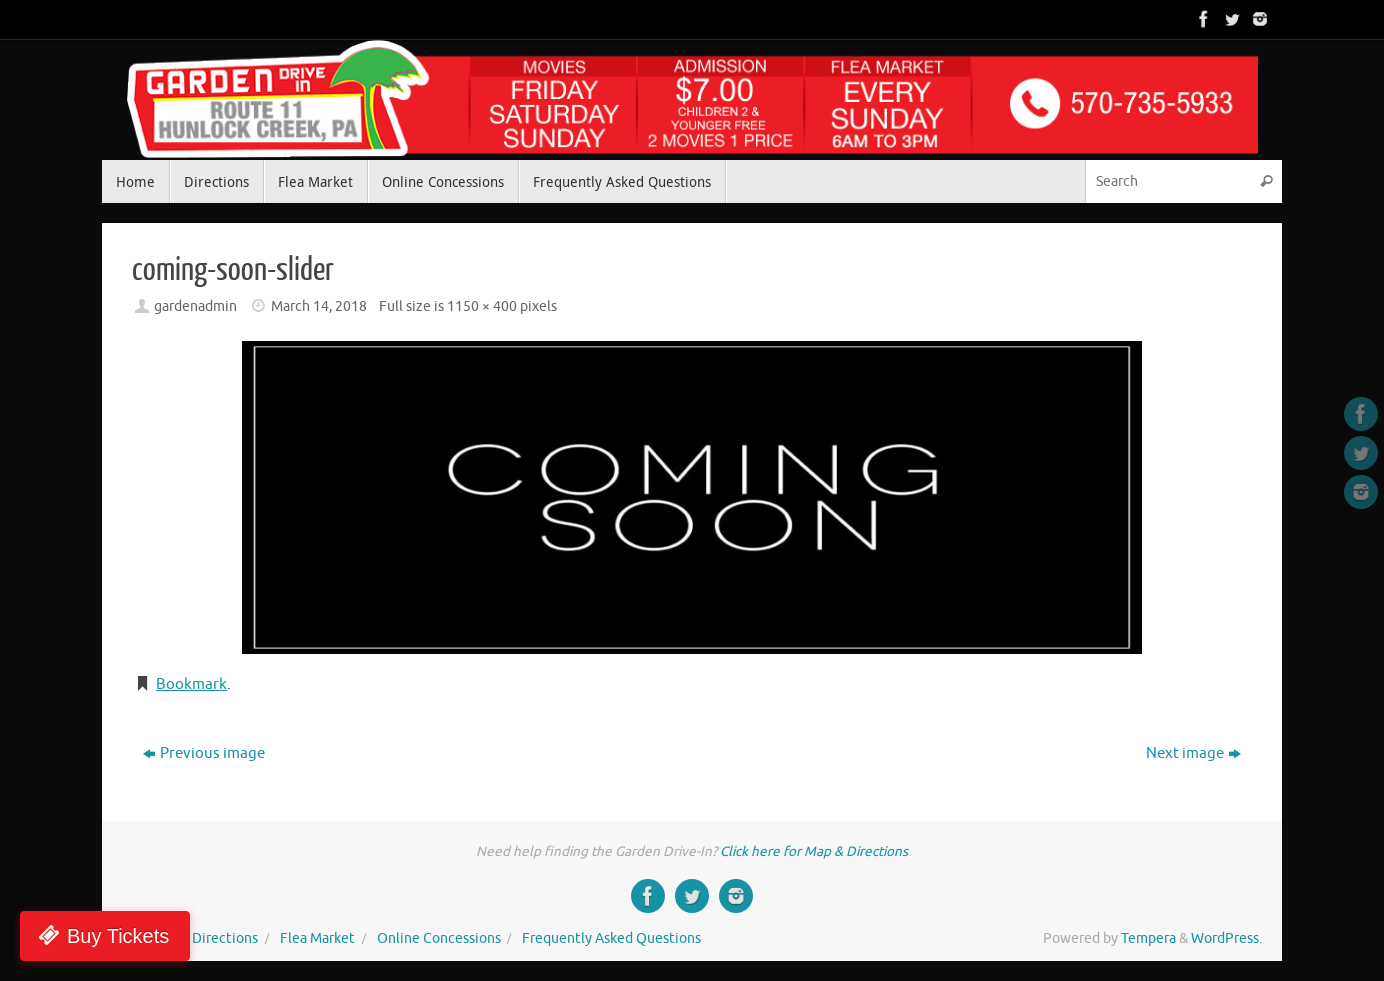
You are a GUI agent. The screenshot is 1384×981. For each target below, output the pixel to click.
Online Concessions (439, 938)
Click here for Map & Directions (814, 851)
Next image (1193, 753)
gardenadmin (195, 306)
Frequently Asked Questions (611, 938)
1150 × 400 (482, 306)
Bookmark (191, 684)
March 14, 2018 (319, 306)
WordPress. (1226, 938)
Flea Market (317, 938)
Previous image (204, 753)
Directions (225, 938)
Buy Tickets (118, 936)
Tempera (1148, 938)
